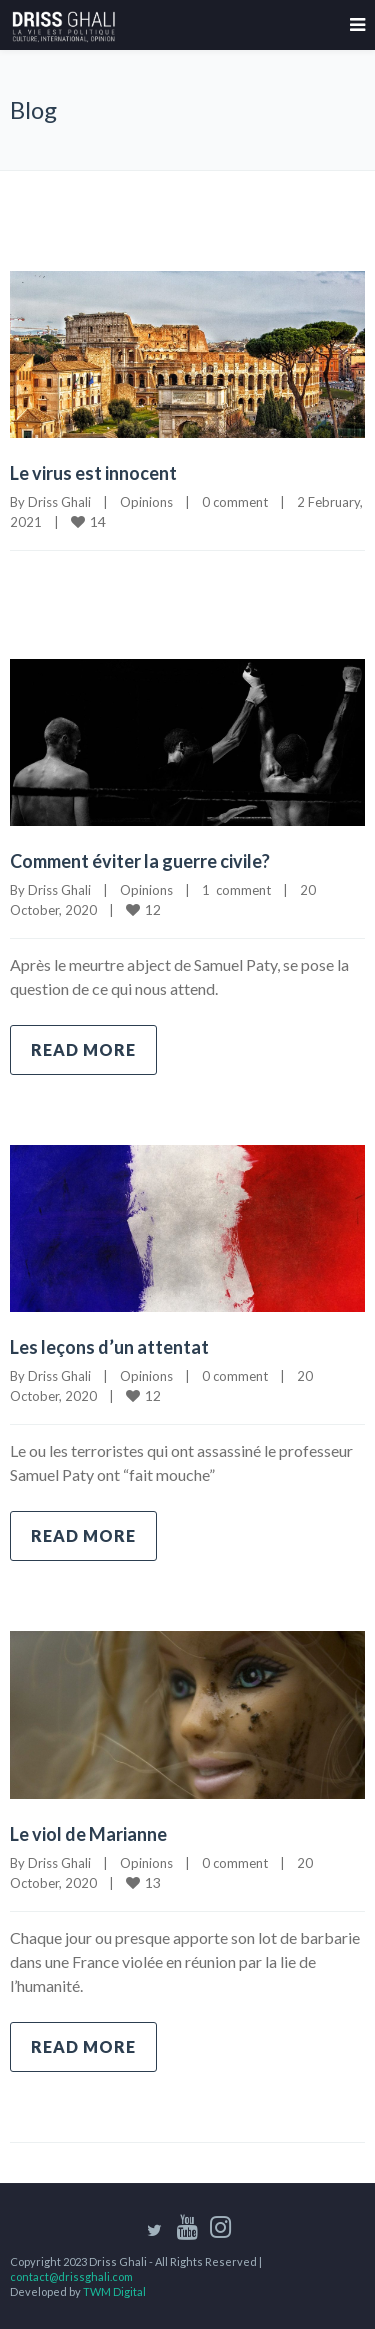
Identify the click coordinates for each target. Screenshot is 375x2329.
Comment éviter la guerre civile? (140, 861)
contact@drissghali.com (71, 2276)
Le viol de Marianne (88, 1834)
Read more (83, 1049)
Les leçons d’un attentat (109, 1347)
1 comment (236, 890)
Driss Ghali (59, 502)
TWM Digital (114, 2291)
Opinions (146, 502)
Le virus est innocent (93, 473)
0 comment (235, 502)
